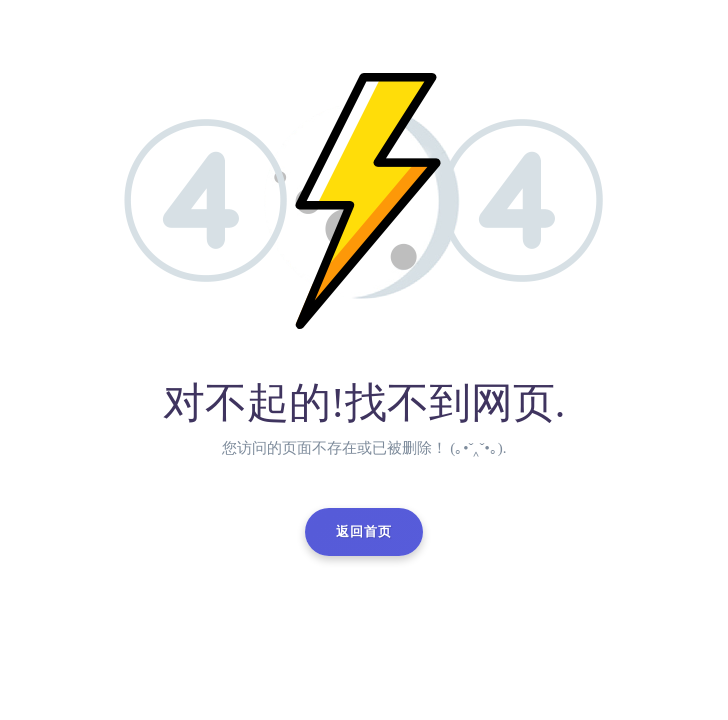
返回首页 (364, 531)
